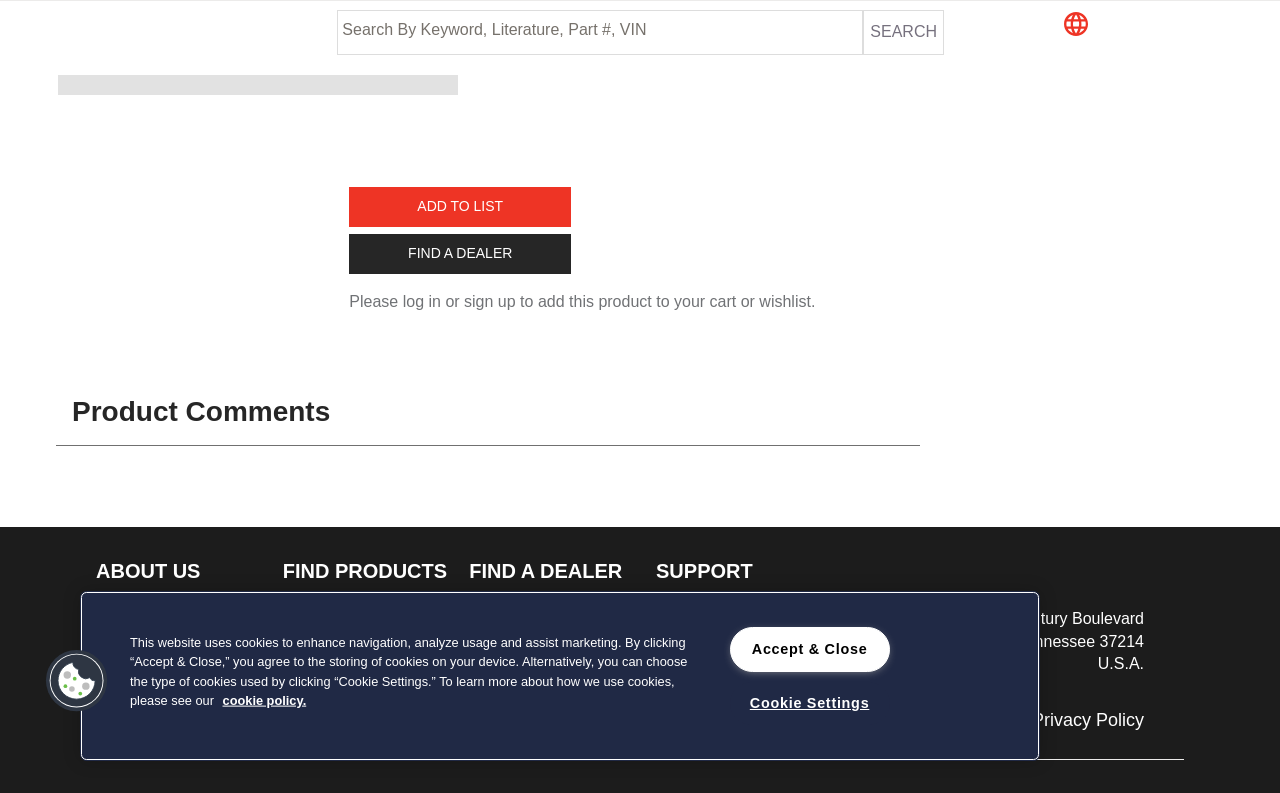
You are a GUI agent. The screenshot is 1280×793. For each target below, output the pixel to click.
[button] (1149, 26)
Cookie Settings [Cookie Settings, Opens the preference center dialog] (810, 703)
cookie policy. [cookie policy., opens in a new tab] (265, 699)
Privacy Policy (1088, 720)
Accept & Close (810, 649)
